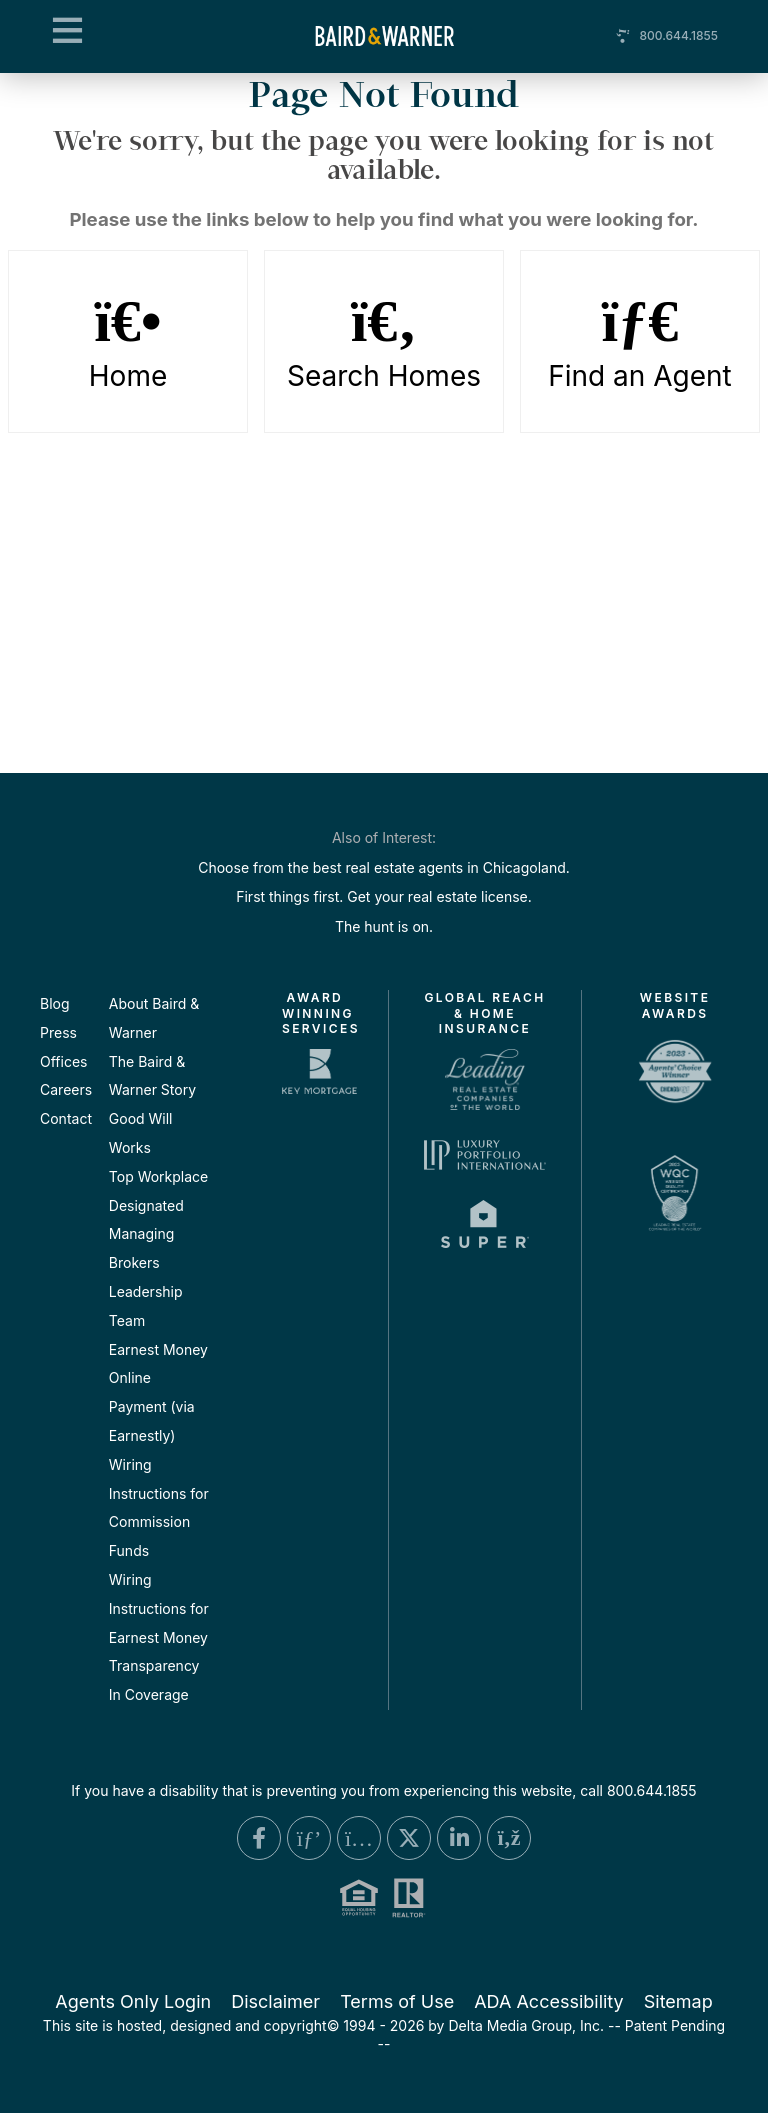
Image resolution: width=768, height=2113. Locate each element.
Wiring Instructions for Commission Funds (159, 1507)
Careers (66, 1089)
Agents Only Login (133, 2001)
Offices (63, 1061)
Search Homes (384, 342)
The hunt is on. (384, 926)
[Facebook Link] (259, 1838)
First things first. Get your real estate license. (384, 896)
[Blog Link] (509, 1838)
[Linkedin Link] (459, 1838)
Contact (66, 1118)
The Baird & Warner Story (152, 1076)
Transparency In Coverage (154, 1680)
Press (58, 1032)
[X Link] (409, 1838)
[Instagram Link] (359, 1838)
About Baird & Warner (154, 1018)
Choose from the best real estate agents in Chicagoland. (384, 867)
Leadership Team (146, 1306)
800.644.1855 (678, 35)
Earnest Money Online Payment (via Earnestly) (158, 1392)
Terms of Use (397, 2001)
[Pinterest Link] (309, 1838)
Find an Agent (640, 342)
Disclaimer (275, 2001)
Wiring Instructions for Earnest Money (159, 1608)
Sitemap (678, 2001)
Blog (55, 1003)
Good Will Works (141, 1133)
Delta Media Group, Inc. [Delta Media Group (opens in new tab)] (526, 2025)
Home (128, 342)
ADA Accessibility (549, 2001)
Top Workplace (158, 1176)
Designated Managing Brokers (146, 1234)
